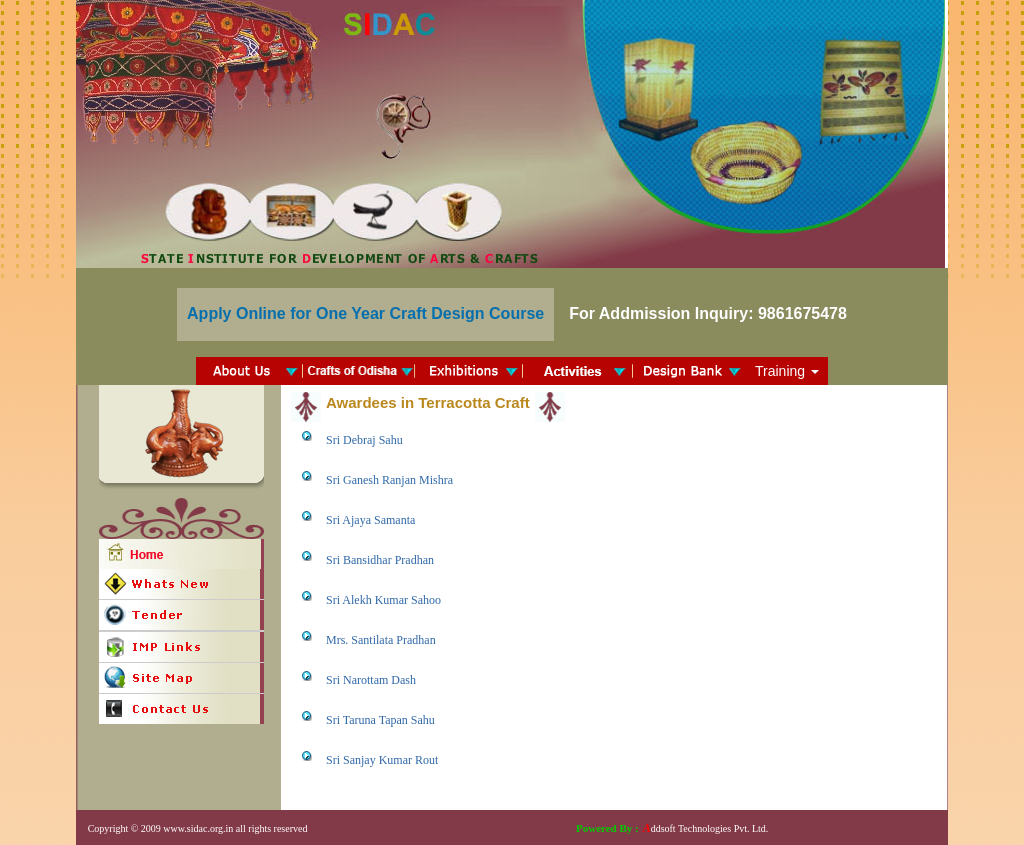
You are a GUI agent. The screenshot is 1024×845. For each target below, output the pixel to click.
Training (787, 371)
